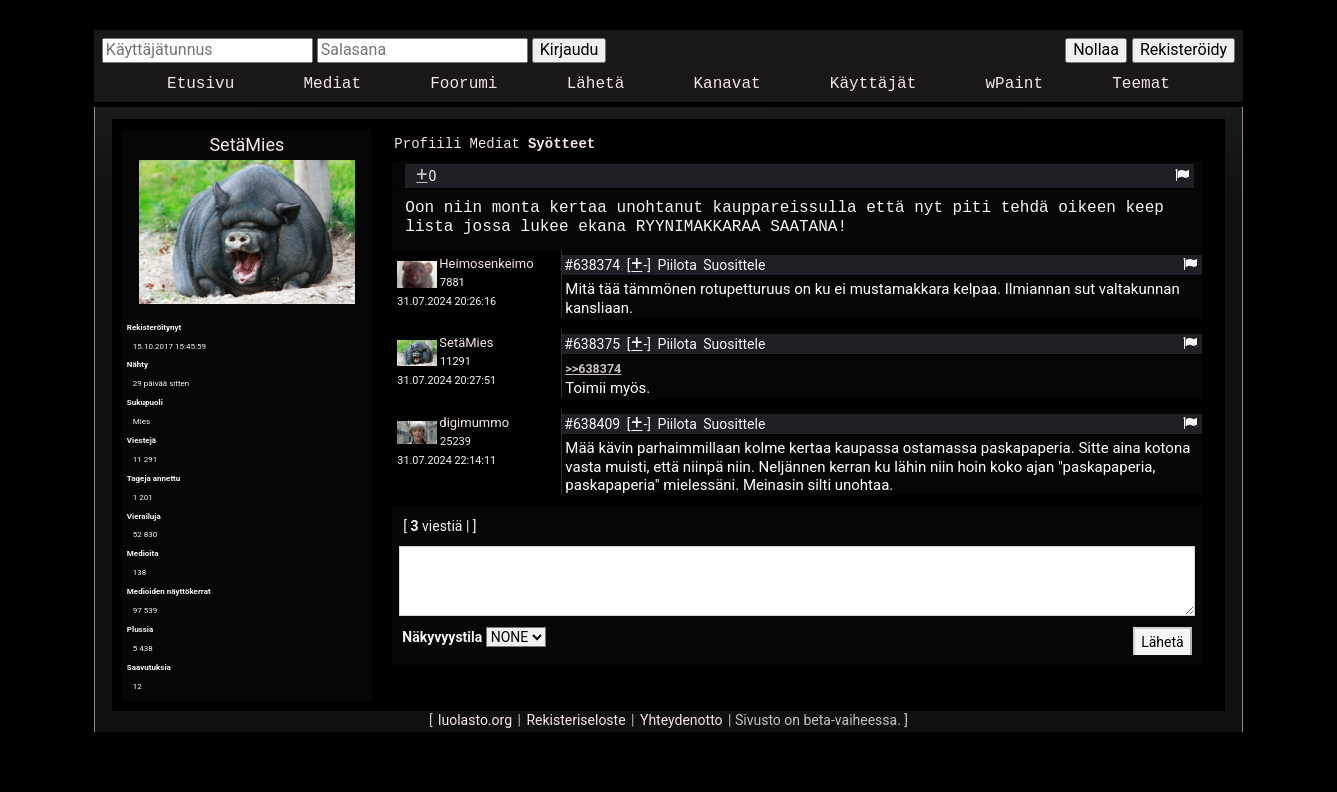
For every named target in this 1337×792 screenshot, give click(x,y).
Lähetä (596, 84)
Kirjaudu (569, 49)
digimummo (474, 421)
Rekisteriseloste (575, 720)
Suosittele (734, 264)
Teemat (1141, 84)
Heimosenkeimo (486, 262)
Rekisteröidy (1183, 49)
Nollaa (1096, 49)
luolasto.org (475, 720)
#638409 (593, 423)
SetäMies (246, 144)
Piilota (679, 264)
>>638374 (593, 367)
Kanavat (726, 84)
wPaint (1015, 84)
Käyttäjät (873, 84)
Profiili (427, 142)
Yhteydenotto (681, 720)
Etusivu (200, 84)
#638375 (593, 343)
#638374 (593, 264)
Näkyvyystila (442, 636)
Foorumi (463, 84)
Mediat (332, 84)
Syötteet (561, 142)
